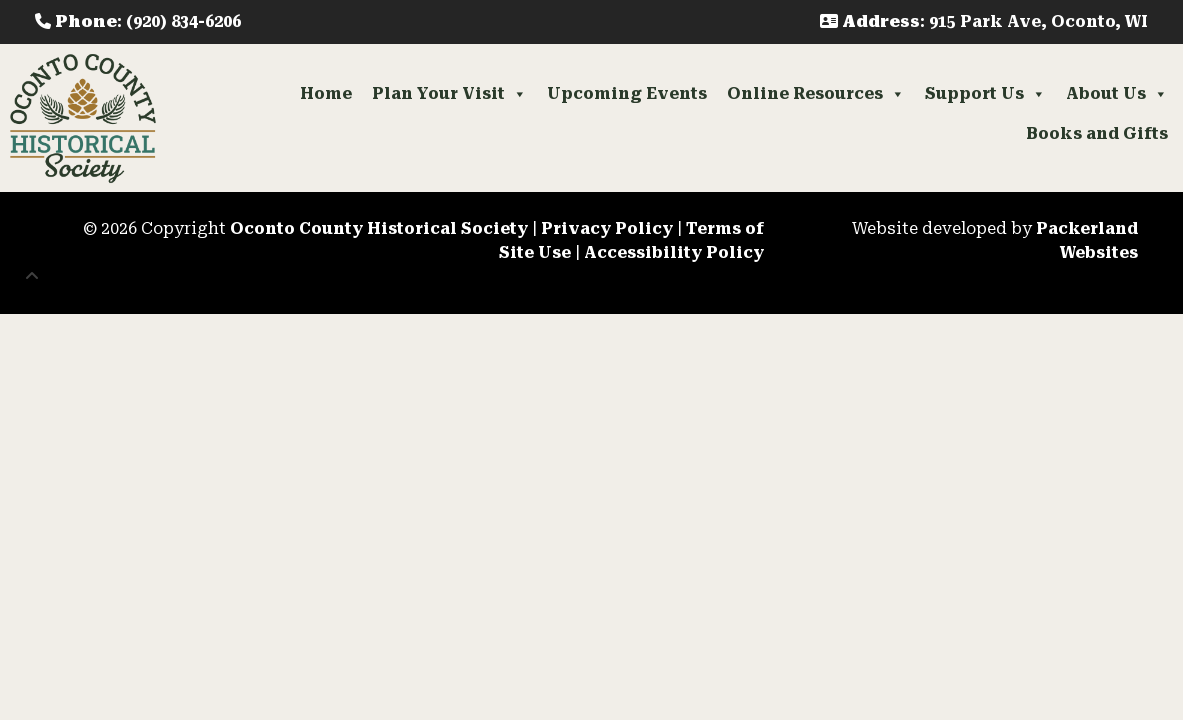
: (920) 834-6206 (138, 21)
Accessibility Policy (674, 252)
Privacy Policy (607, 228)
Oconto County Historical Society (379, 228)
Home (326, 93)
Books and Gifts (1097, 133)
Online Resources (816, 94)
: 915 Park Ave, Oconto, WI (984, 21)
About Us (1117, 94)
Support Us (985, 94)
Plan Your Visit (449, 94)
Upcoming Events (627, 93)
